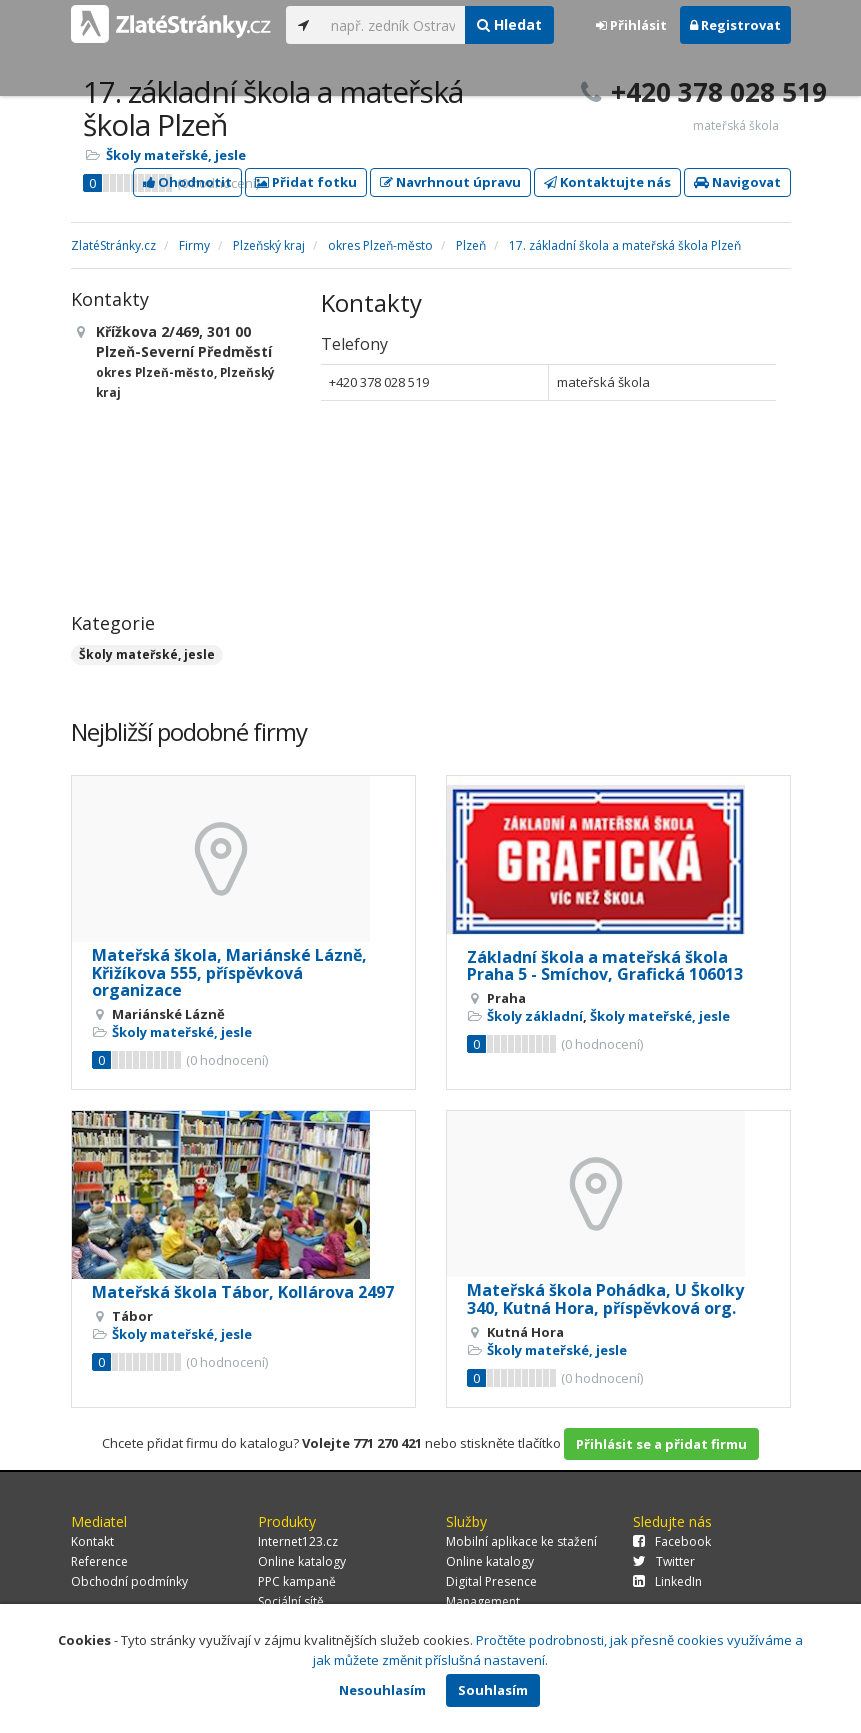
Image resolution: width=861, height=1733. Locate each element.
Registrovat (735, 25)
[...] (393, 25)
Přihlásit (631, 25)
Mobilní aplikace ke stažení (521, 1541)
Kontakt (92, 1541)
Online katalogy (302, 1561)
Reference (99, 1561)
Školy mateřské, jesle (176, 155)
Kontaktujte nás (607, 182)
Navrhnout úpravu (450, 182)
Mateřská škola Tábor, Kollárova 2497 (243, 1292)
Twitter (664, 1561)
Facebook (672, 1541)
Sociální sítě (291, 1601)
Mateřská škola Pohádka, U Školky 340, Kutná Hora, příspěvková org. (605, 1299)
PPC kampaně (297, 1581)
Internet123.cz (298, 1541)
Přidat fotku (306, 182)
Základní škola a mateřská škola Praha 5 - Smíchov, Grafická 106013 (605, 966)
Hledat (509, 24)
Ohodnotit (187, 182)
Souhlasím (493, 1690)
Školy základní (535, 1016)
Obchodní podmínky (129, 1581)
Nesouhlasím (382, 1690)
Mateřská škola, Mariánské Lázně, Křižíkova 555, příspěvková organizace (229, 972)
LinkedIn (667, 1581)
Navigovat (737, 182)
